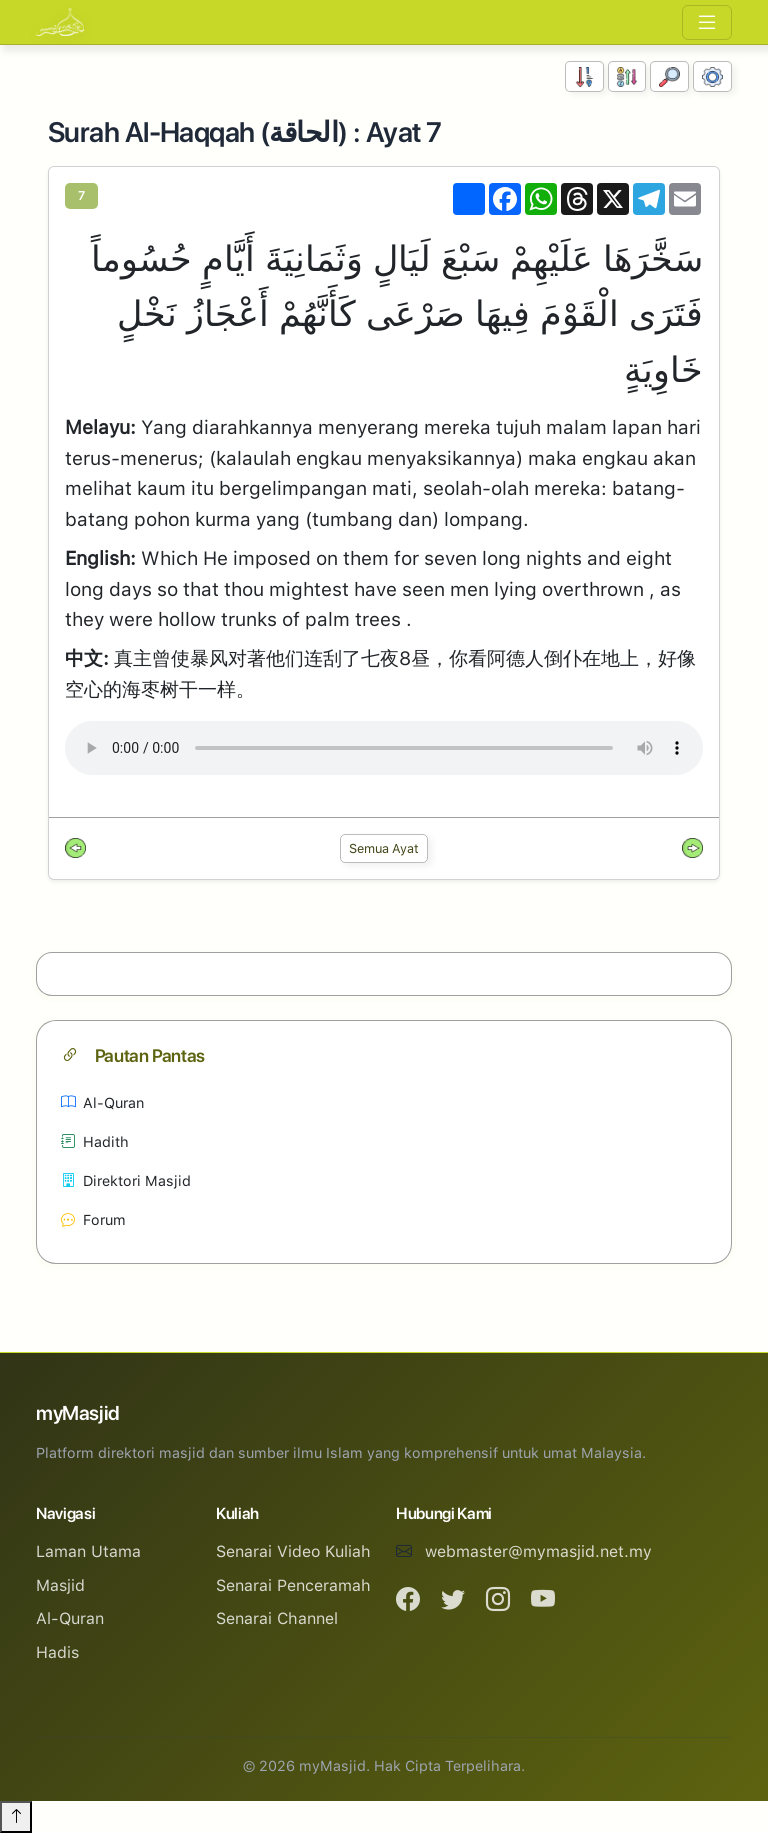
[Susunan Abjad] (627, 76)
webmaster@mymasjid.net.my (538, 1551)
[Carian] (669, 76)
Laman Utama (88, 1551)
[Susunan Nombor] (584, 76)
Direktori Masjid (126, 1180)
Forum (93, 1219)
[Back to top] (16, 1817)
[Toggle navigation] (707, 22)
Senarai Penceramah (293, 1585)
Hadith (95, 1141)
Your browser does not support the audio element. (384, 748)
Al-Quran (102, 1102)
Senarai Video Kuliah (293, 1551)
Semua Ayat (384, 848)
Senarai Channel (277, 1618)
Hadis (57, 1652)
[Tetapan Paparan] (712, 76)
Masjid (60, 1585)
